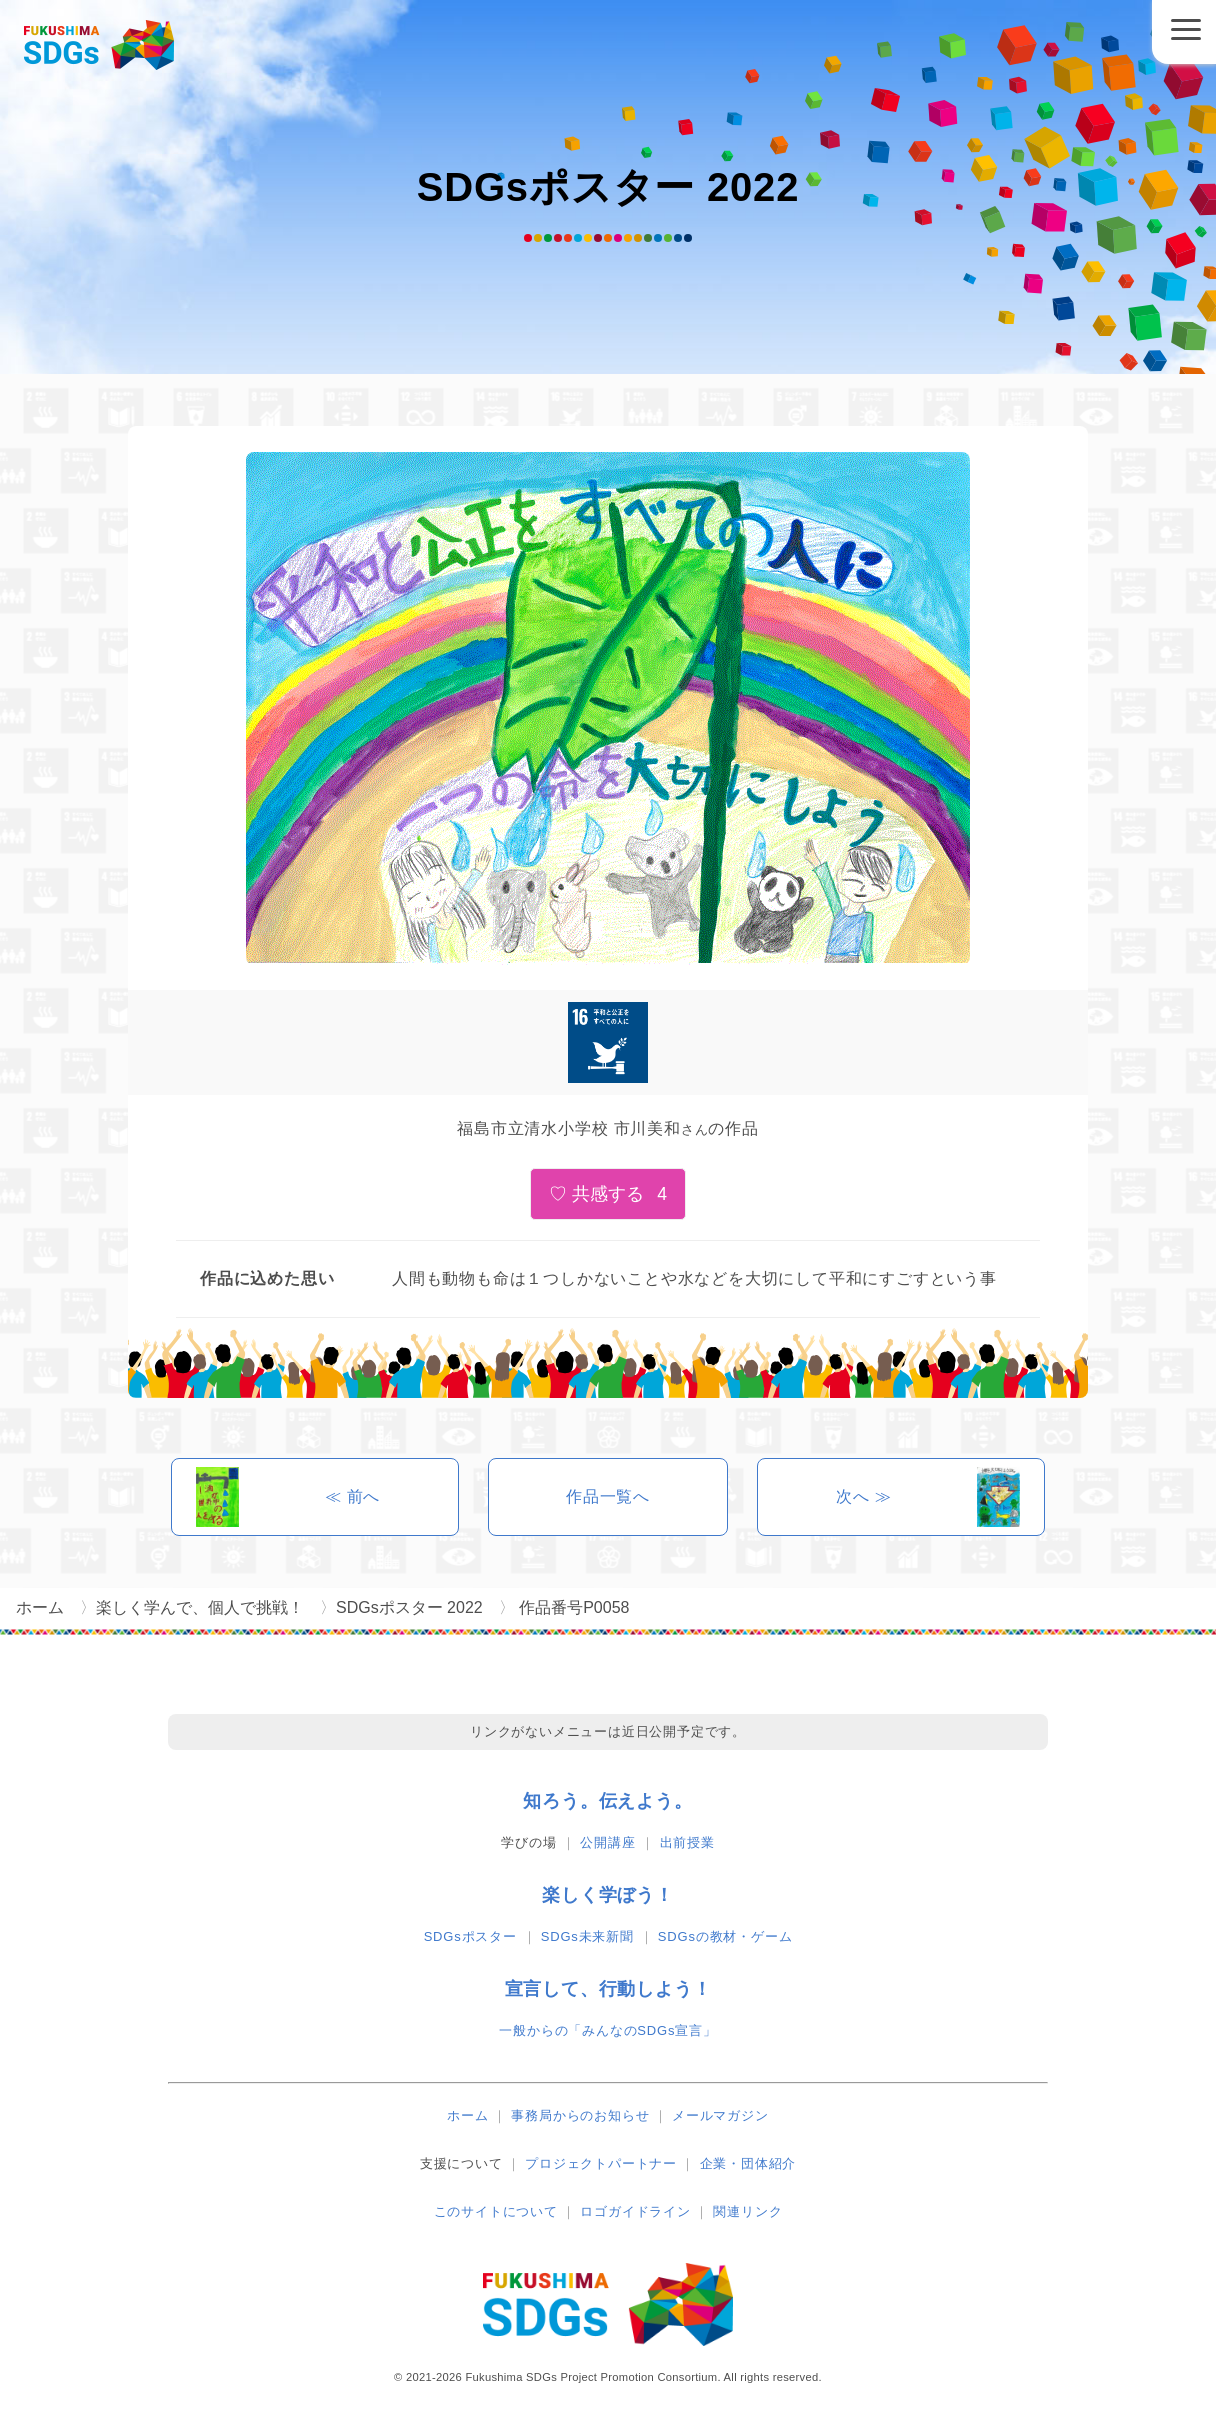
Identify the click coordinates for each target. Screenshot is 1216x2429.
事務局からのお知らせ (580, 2115)
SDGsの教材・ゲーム (725, 1936)
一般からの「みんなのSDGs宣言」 (607, 2030)
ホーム (467, 2115)
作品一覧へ (608, 1496)
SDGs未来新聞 (587, 1936)
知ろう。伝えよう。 (607, 1801)
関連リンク (747, 2211)
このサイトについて (496, 2211)
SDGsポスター (470, 1936)
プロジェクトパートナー (601, 2163)
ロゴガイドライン (635, 2211)
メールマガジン (720, 2115)
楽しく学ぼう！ (608, 1895)
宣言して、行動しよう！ (608, 1989)
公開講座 (607, 1842)
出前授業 (687, 1842)
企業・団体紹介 (748, 2163)
